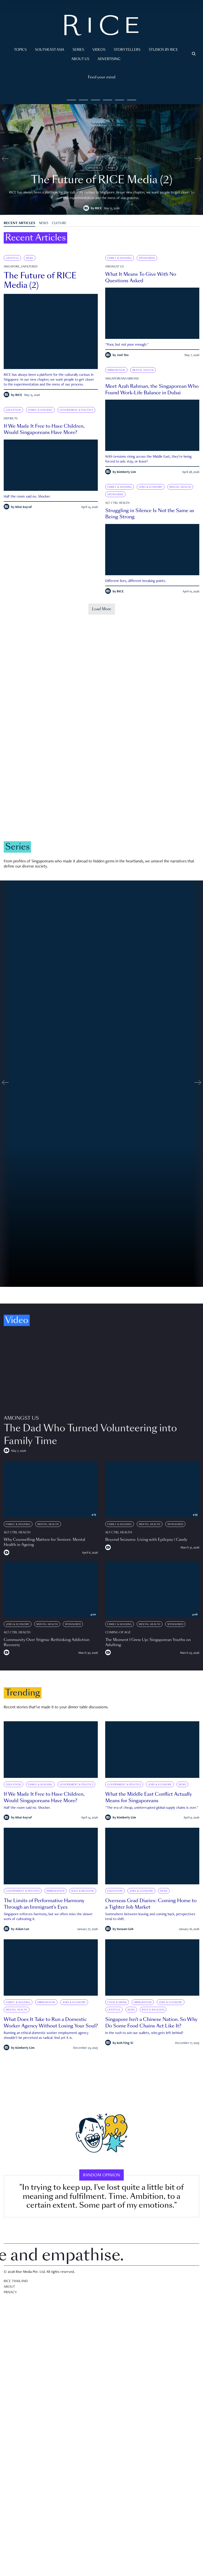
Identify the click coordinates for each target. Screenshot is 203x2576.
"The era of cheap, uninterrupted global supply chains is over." (151, 1808)
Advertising (109, 59)
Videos (98, 50)
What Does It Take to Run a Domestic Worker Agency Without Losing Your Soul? (51, 2022)
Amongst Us (114, 266)
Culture (59, 223)
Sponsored (147, 258)
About (9, 2287)
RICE (98, 208)
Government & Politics (76, 410)
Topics (20, 50)
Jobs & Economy (150, 487)
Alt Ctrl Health (117, 503)
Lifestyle (94, 168)
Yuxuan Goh (125, 1929)
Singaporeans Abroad (122, 378)
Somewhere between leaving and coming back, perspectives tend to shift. (150, 1917)
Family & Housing (119, 258)
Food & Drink (117, 2002)
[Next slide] (198, 159)
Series (78, 50)
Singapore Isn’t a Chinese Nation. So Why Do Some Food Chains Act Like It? (151, 2022)
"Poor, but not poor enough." (127, 345)
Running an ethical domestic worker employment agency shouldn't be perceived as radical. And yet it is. (46, 2035)
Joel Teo (123, 355)
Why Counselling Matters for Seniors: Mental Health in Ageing (44, 1542)
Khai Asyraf (23, 507)
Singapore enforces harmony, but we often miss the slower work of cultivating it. (48, 1917)
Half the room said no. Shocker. (27, 497)
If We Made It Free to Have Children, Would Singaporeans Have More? (44, 429)
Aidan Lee (22, 1929)
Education (13, 410)
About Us (80, 59)
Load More (101, 609)
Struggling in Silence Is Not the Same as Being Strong (149, 513)
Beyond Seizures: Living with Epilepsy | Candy (146, 1539)
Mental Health (143, 370)
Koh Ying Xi (125, 2043)
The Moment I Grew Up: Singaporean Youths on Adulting (148, 1642)
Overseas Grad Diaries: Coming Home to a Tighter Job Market (151, 1903)
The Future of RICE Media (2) (40, 280)
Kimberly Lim (126, 472)
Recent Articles (19, 223)
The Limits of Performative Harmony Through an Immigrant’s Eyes (44, 1903)
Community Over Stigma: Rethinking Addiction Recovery (46, 1642)
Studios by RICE (163, 50)
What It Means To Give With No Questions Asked (140, 277)
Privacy (10, 2292)
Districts (11, 418)
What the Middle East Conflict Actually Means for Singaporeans (148, 1797)
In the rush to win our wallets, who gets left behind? (144, 2033)
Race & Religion (82, 1891)
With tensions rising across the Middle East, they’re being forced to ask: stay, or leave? (148, 459)
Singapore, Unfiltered (21, 266)
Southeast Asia (49, 50)
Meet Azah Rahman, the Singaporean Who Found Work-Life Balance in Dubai (152, 389)
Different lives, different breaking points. (135, 581)
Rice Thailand (16, 2281)
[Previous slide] (5, 159)
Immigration (116, 370)
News (111, 168)
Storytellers (127, 50)
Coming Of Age (118, 1632)
